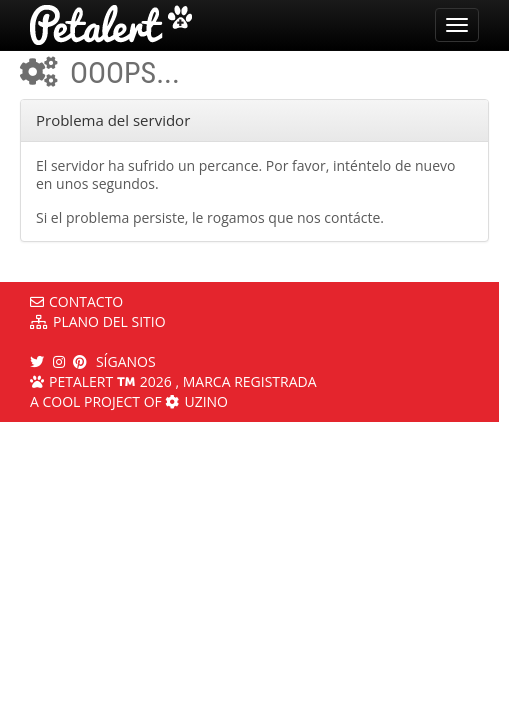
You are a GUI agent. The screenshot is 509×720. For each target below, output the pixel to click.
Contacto (76, 301)
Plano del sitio (98, 321)
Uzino (196, 401)
